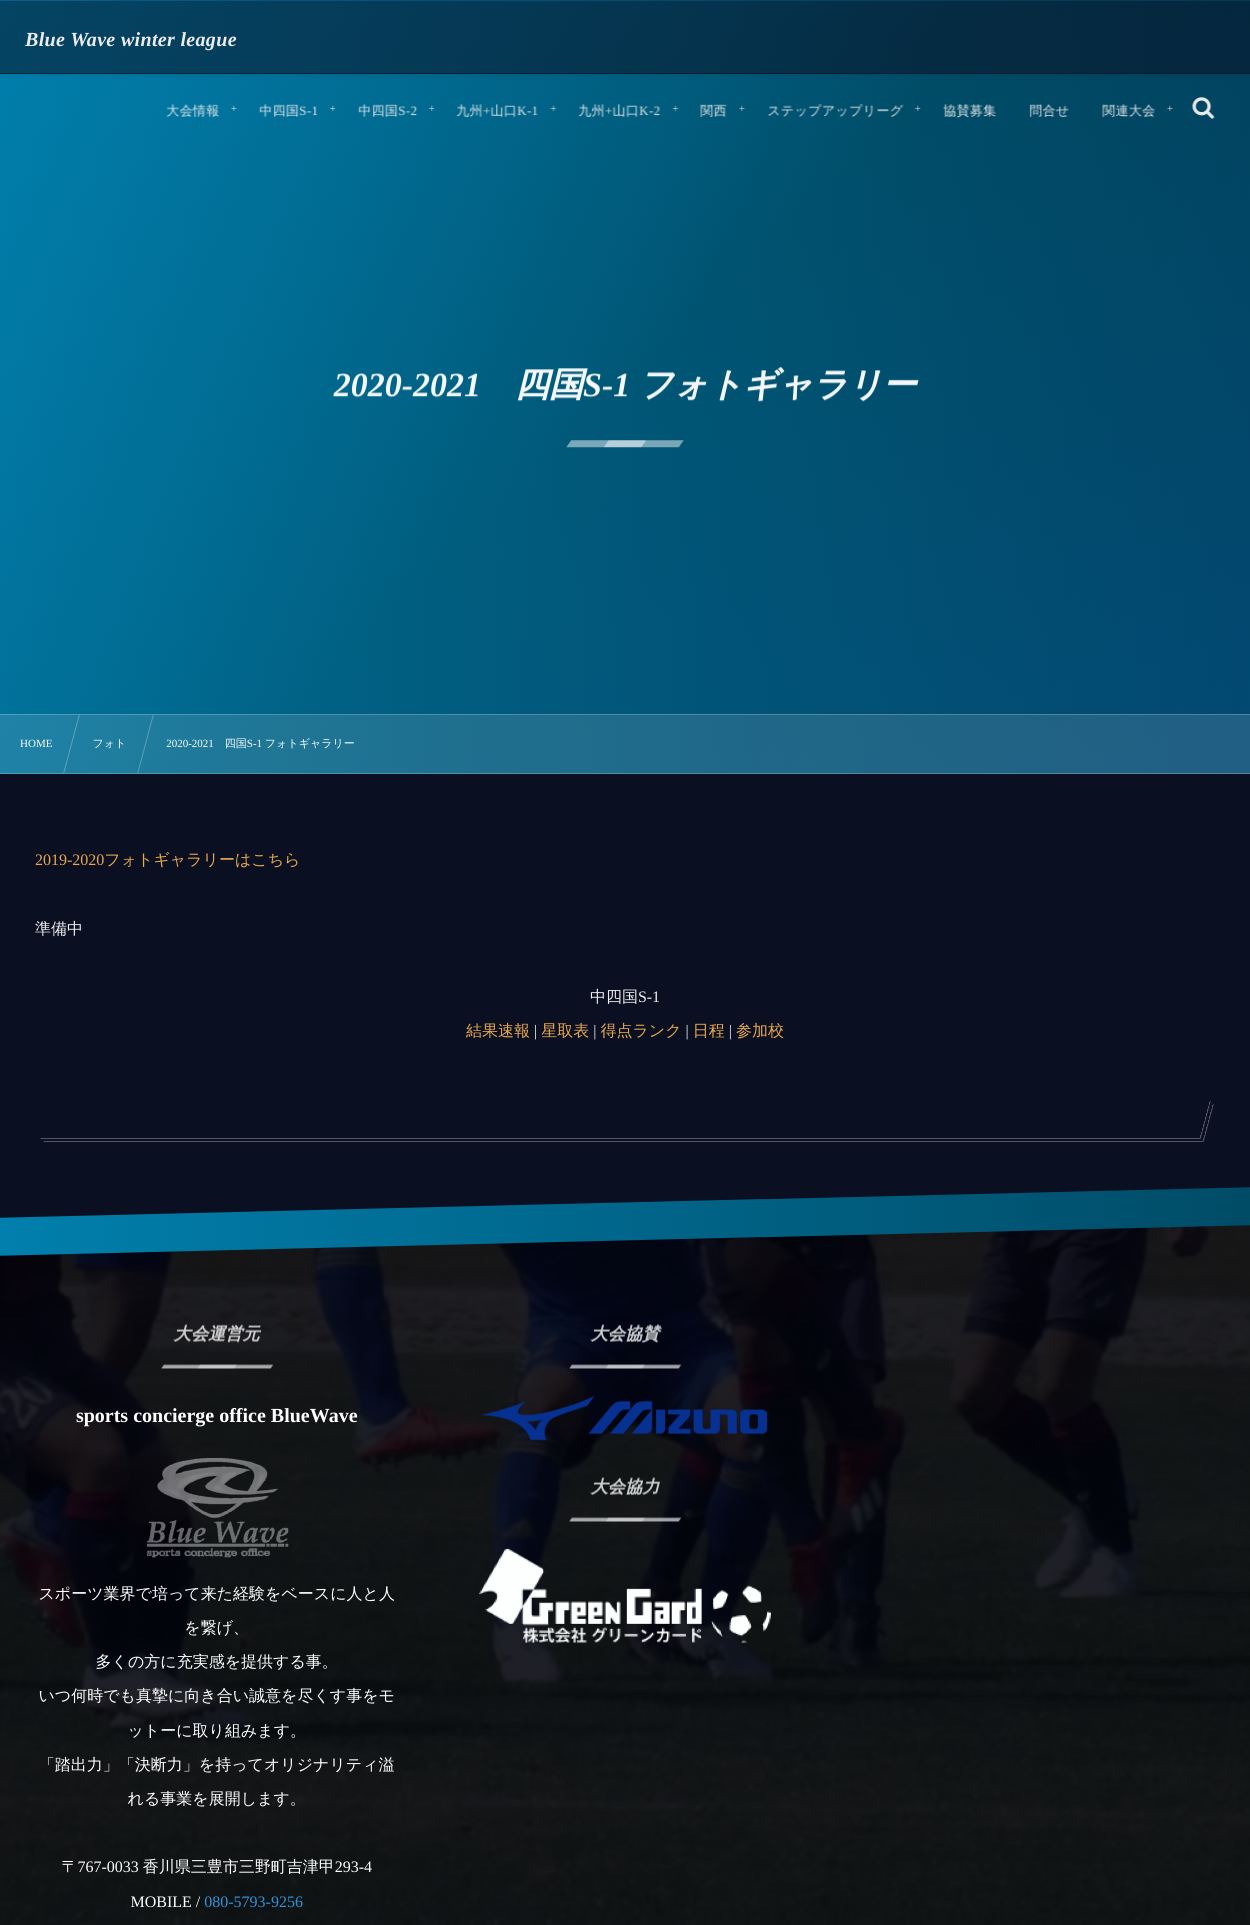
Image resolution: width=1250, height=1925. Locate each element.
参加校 (760, 1031)
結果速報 (498, 1031)
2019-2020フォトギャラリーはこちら (167, 860)
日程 (709, 1031)
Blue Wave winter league (131, 40)
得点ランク (640, 1031)
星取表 (565, 1031)
